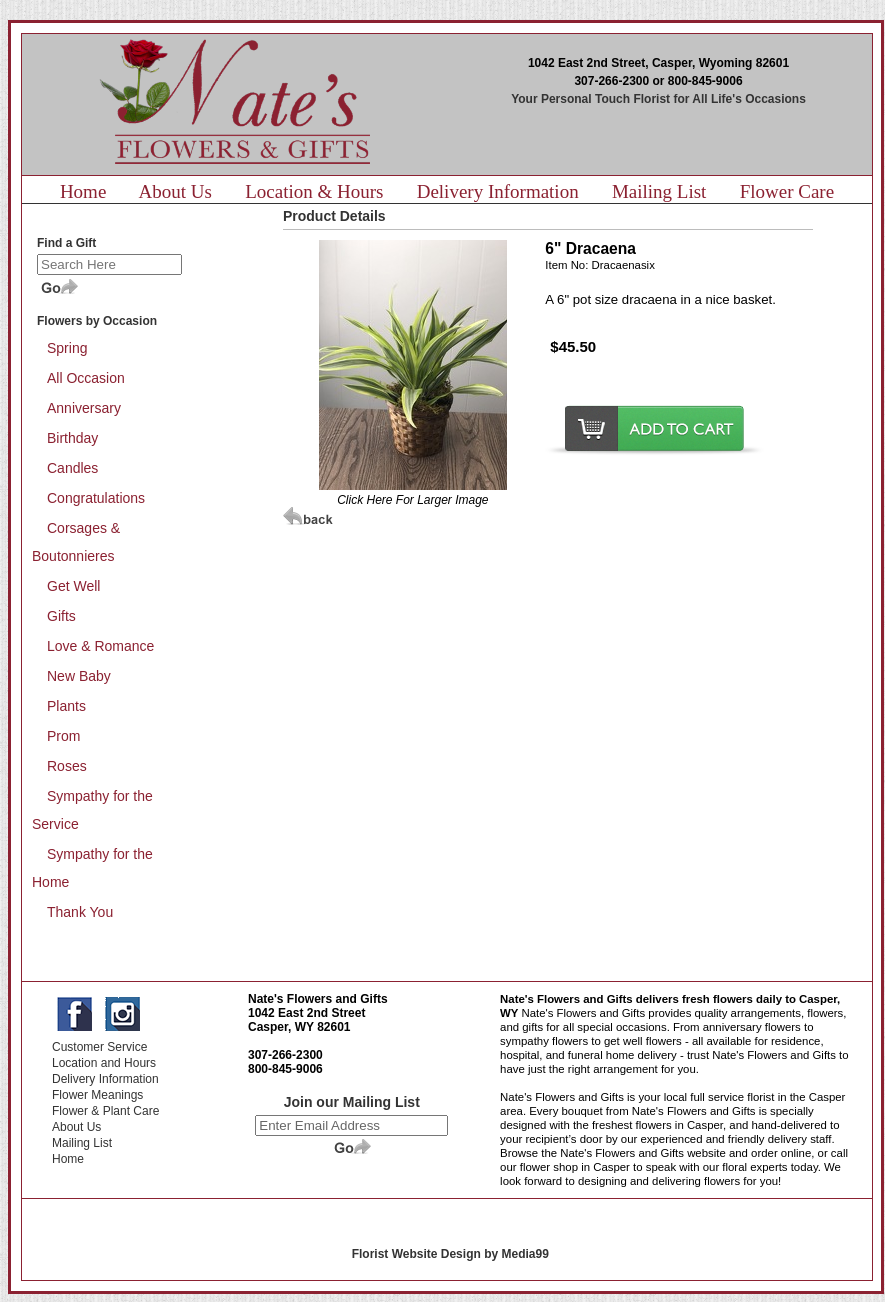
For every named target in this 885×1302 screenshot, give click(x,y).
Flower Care (787, 191)
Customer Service (99, 1047)
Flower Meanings (97, 1095)
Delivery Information (498, 191)
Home (83, 191)
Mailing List (659, 191)
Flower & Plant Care (105, 1111)
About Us (175, 191)
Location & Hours (314, 191)
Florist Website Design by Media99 (450, 1254)
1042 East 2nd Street (306, 1013)
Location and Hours (104, 1063)
